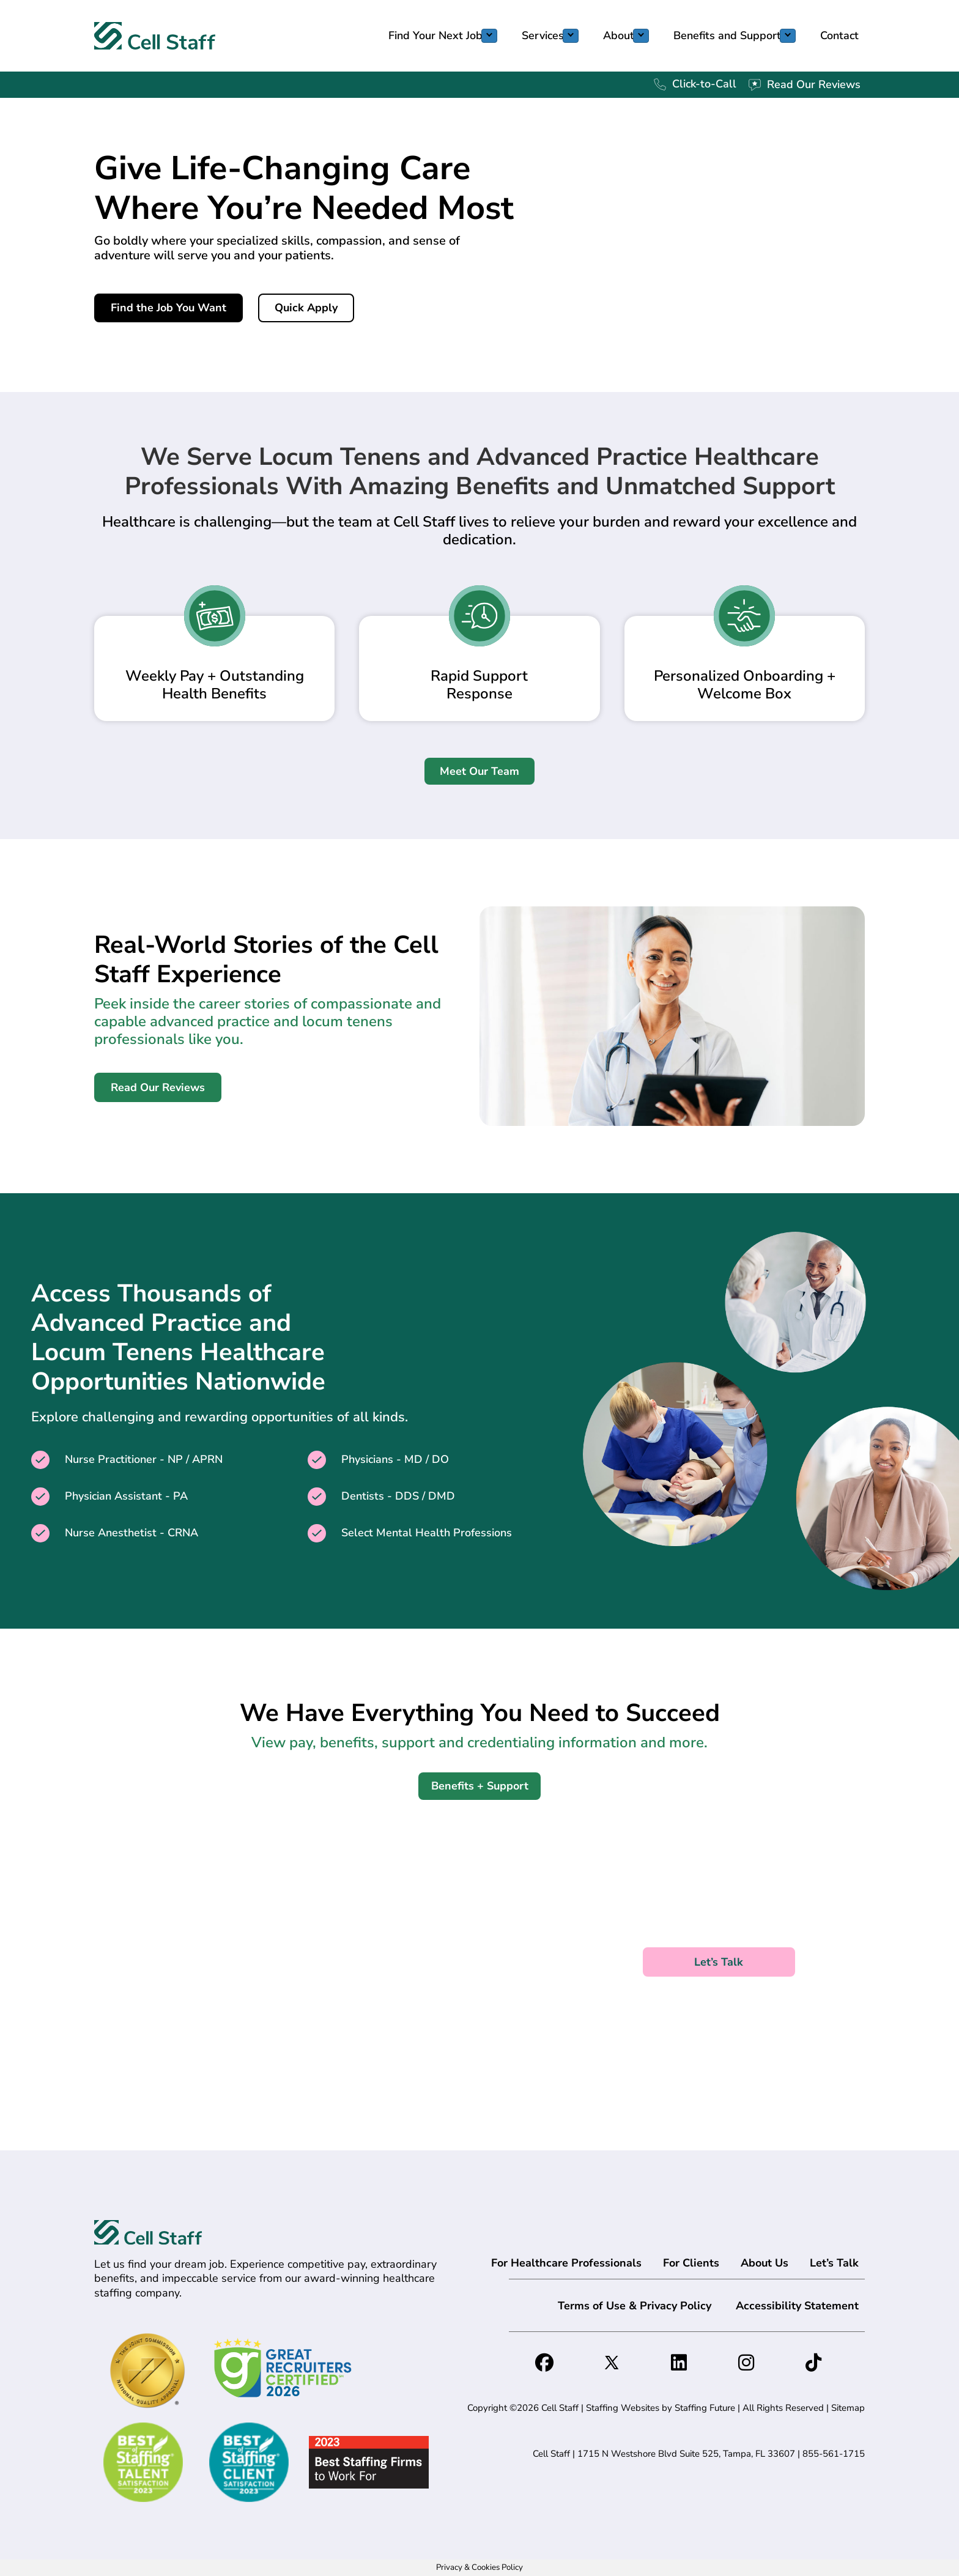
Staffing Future (705, 2408)
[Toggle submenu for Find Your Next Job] (489, 36)
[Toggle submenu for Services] (571, 36)
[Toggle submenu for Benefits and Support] (788, 36)
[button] (168, 308)
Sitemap (848, 2408)
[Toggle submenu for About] (641, 36)
